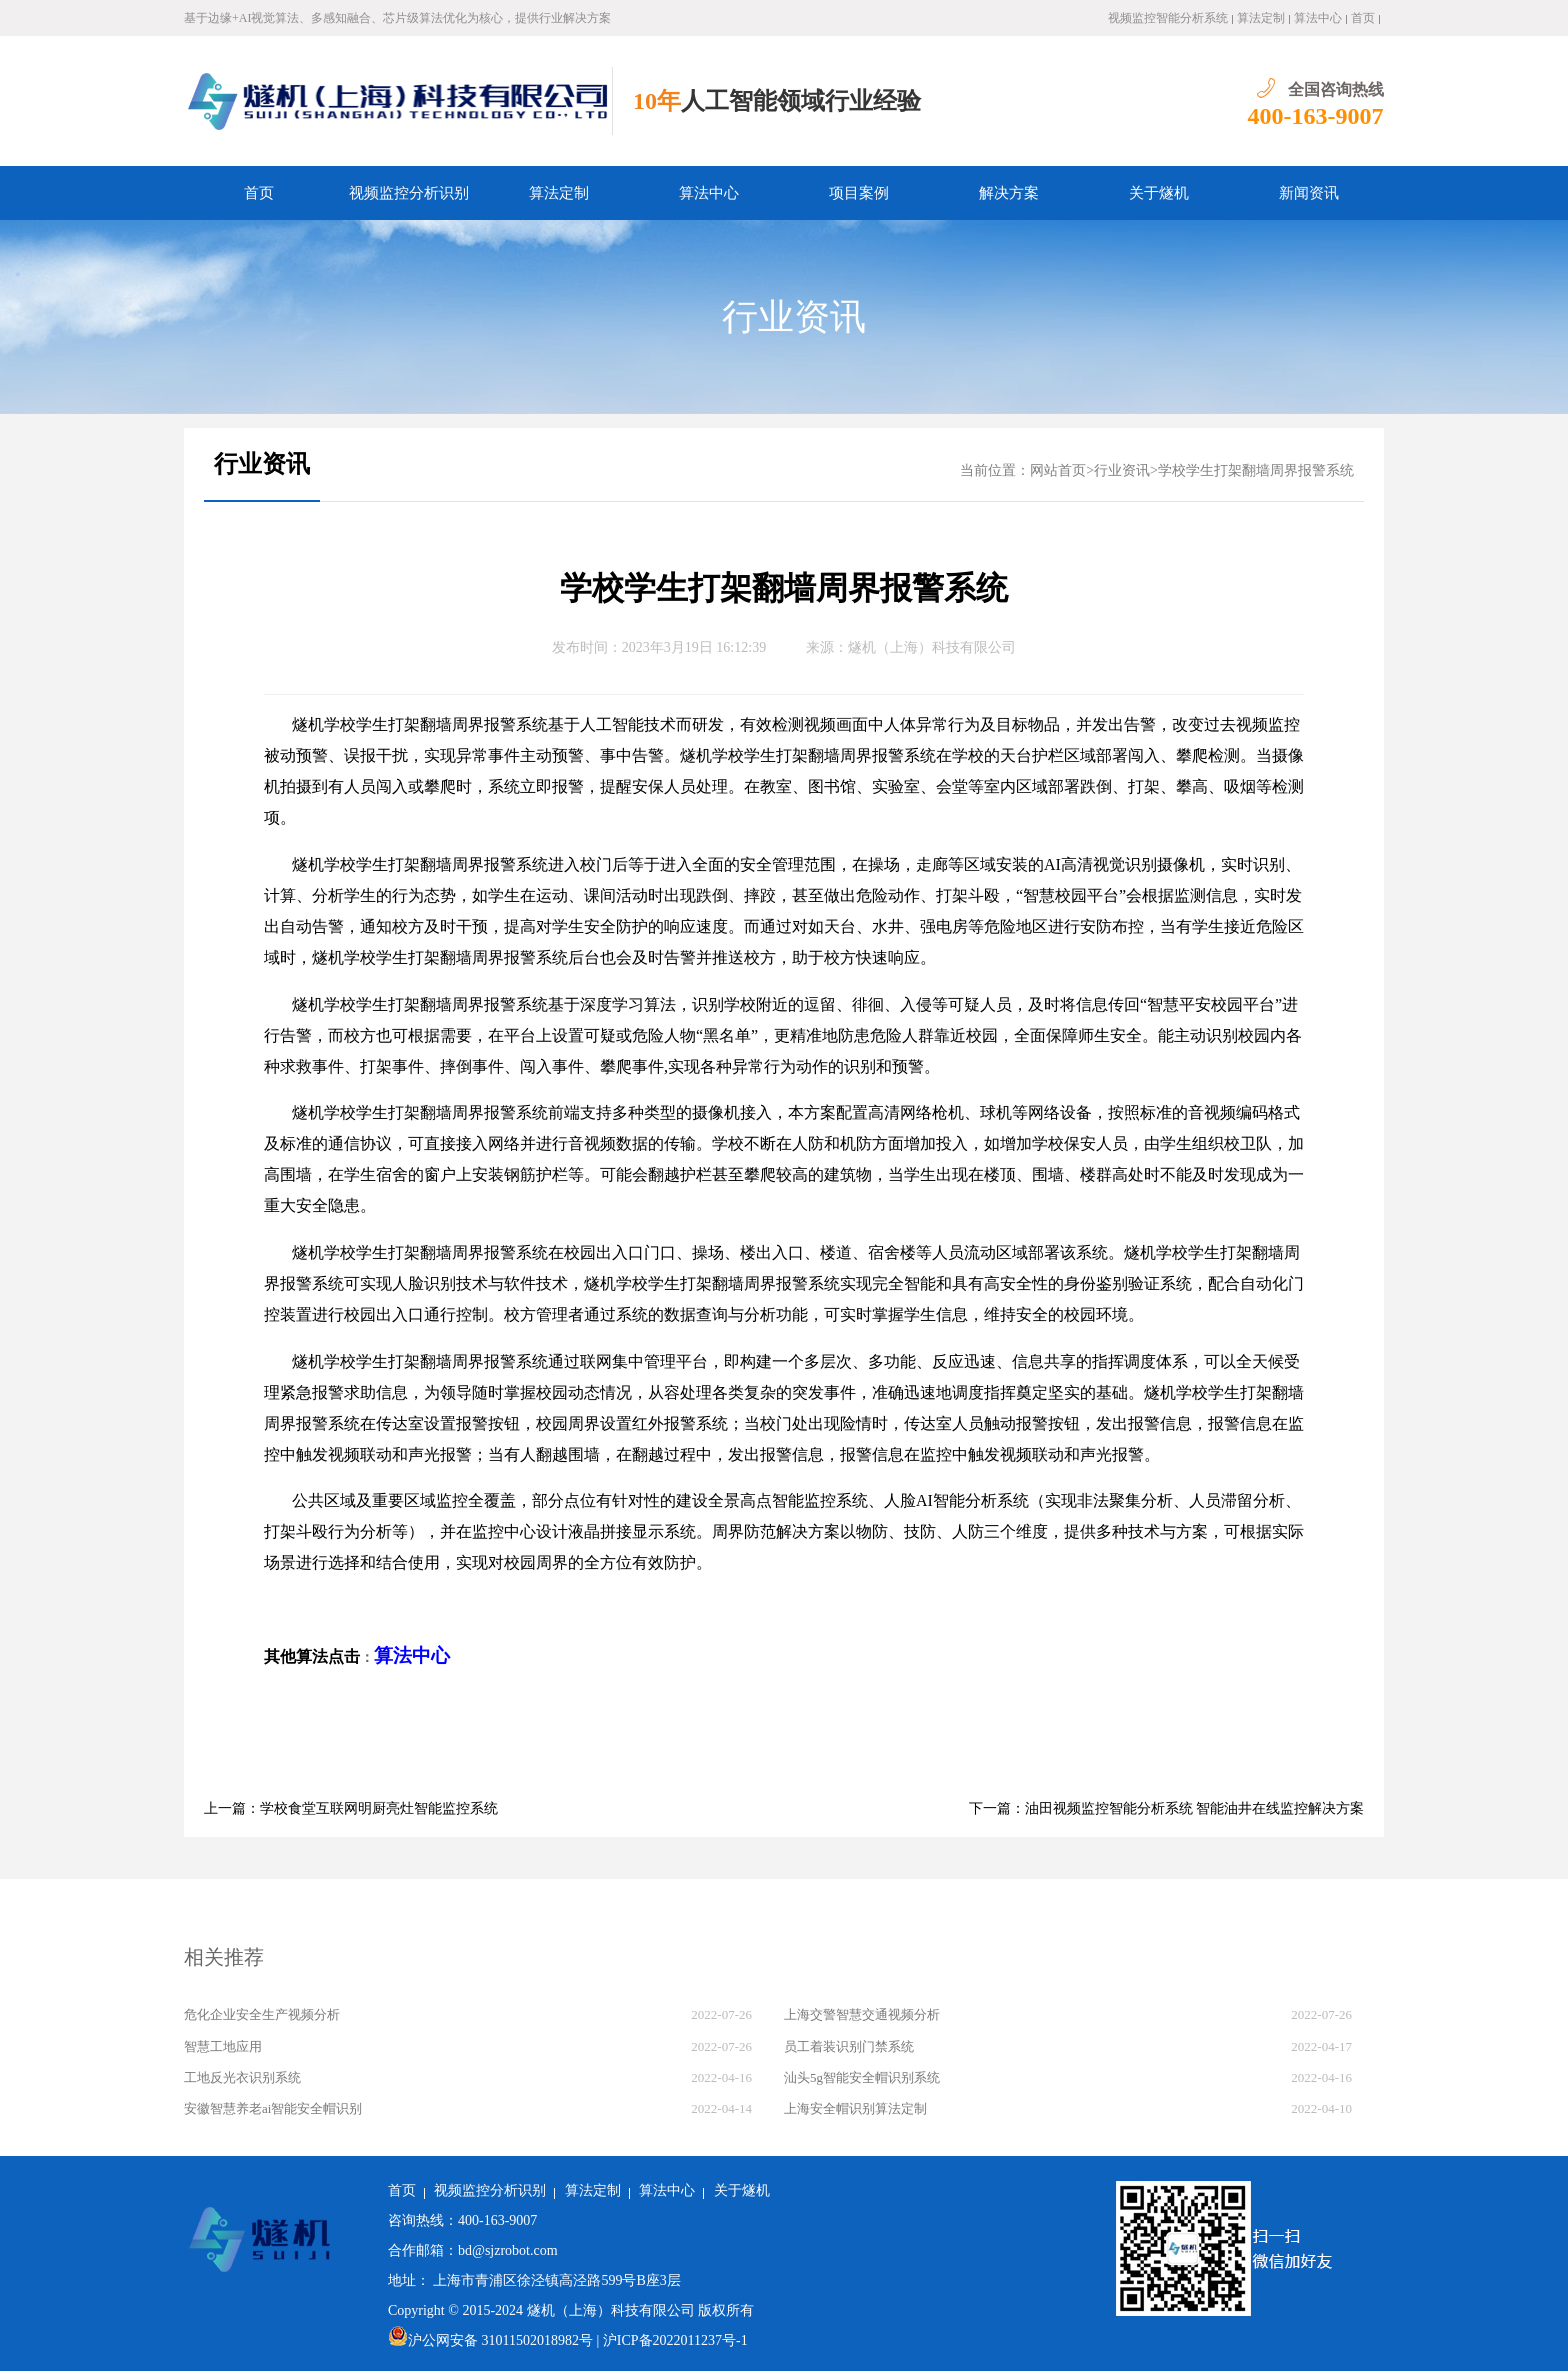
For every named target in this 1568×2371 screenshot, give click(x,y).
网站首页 (1058, 470)
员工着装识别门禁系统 (849, 2046)
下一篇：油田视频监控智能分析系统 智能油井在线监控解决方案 (1167, 1808)
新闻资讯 (1309, 193)
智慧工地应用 (223, 2046)
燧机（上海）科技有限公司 (932, 647)
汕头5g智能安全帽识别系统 (862, 2077)
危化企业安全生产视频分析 (262, 2014)
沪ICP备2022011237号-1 (675, 2340)
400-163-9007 (1316, 116)
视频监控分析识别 (409, 193)
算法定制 (1261, 18)
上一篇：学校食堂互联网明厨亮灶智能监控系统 (351, 1808)
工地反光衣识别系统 (242, 2077)
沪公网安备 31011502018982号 (490, 2340)
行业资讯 (794, 317)
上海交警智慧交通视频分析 (862, 2014)
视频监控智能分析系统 (1168, 18)
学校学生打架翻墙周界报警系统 (1256, 470)
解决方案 (1009, 193)
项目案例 (859, 193)
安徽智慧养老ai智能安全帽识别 (273, 2108)
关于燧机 (1159, 193)
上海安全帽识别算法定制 (855, 2108)
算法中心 (1318, 18)
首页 (1363, 18)
